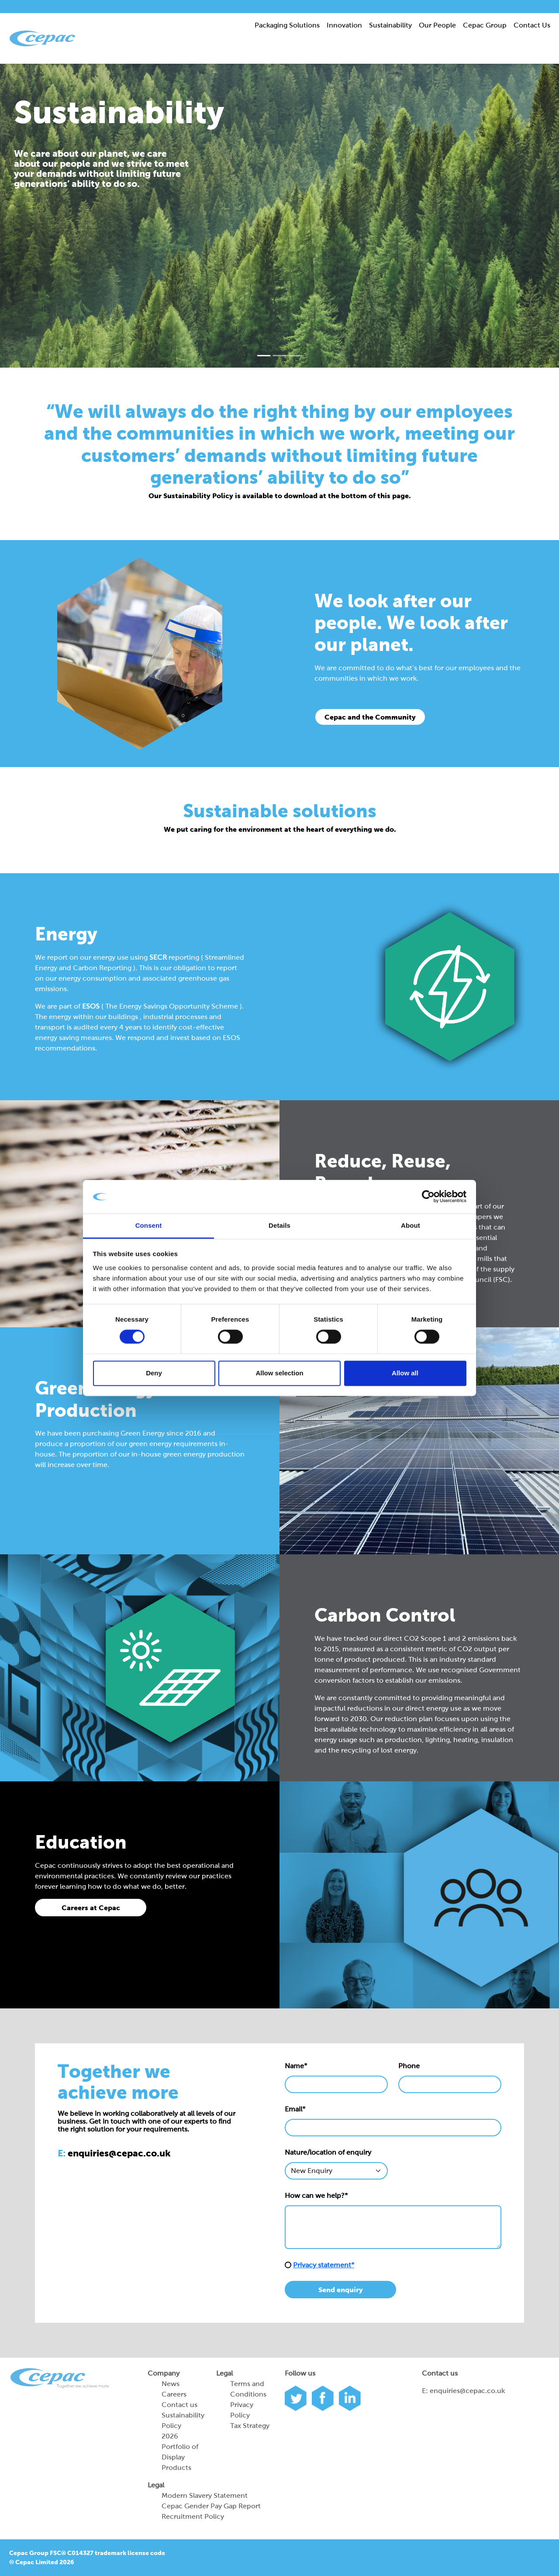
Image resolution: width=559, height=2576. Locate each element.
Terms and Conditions (248, 2389)
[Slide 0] (263, 356)
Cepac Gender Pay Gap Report (211, 2506)
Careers (174, 2394)
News (170, 2383)
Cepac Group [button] (485, 25)
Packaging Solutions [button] (287, 25)
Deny (154, 1373)
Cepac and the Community (370, 717)
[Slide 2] (295, 356)
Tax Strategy (249, 2425)
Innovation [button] (344, 25)
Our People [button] (437, 25)
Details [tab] (279, 1225)
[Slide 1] (279, 356)
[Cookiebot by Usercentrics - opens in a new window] (428, 1196)
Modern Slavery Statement (205, 2495)
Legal (224, 2373)
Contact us (179, 2404)
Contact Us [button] (532, 25)
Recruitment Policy (193, 2516)
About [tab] (410, 1225)
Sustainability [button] (390, 25)
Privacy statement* (323, 2265)
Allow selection (279, 1373)
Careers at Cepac (91, 1907)
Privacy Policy (241, 2410)
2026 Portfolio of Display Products (180, 2451)
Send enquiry (340, 2290)
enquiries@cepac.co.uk (467, 2390)
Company (163, 2373)
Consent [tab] (148, 1225)
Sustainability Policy (183, 2420)
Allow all (405, 1373)
